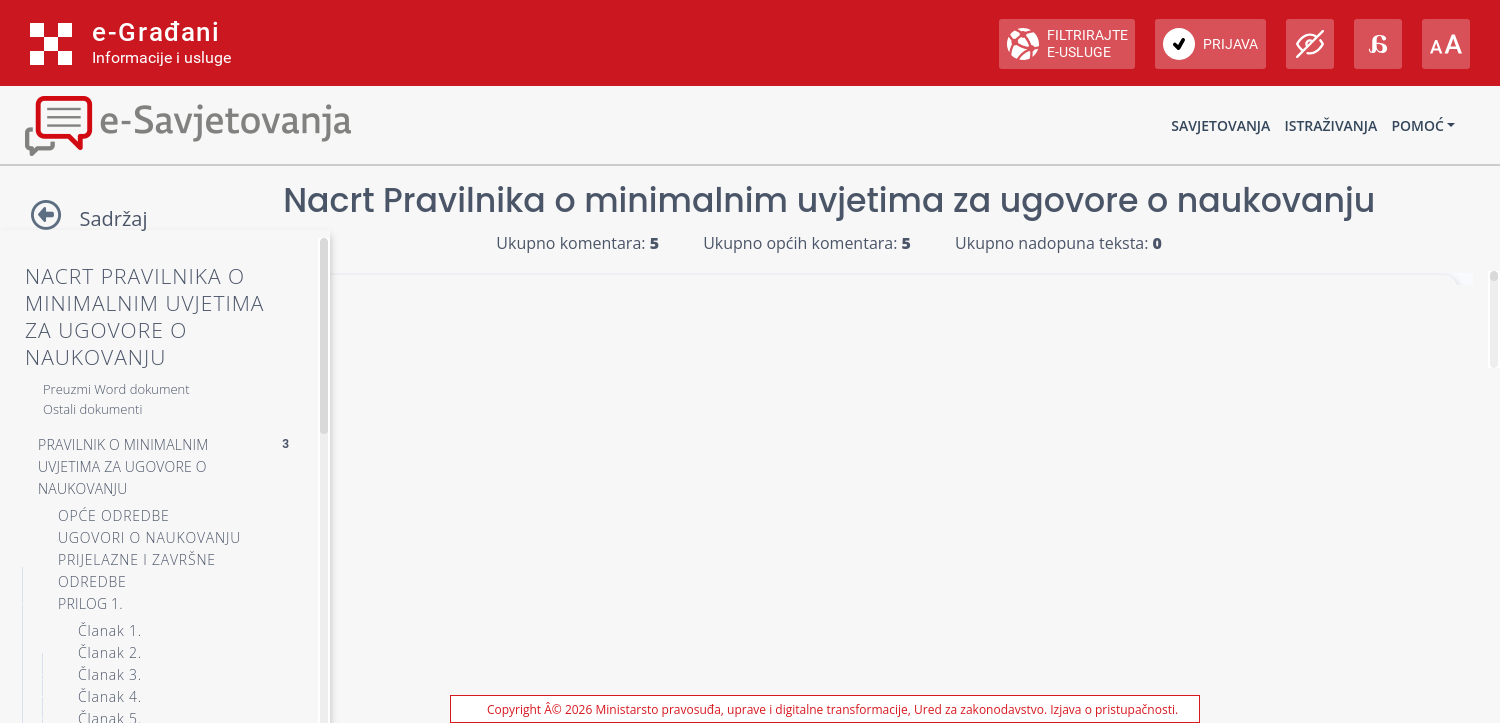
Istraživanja (1330, 125)
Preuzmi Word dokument (116, 389)
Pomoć (1417, 125)
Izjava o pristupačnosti (1112, 709)
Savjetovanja (1220, 125)
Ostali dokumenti (92, 409)
